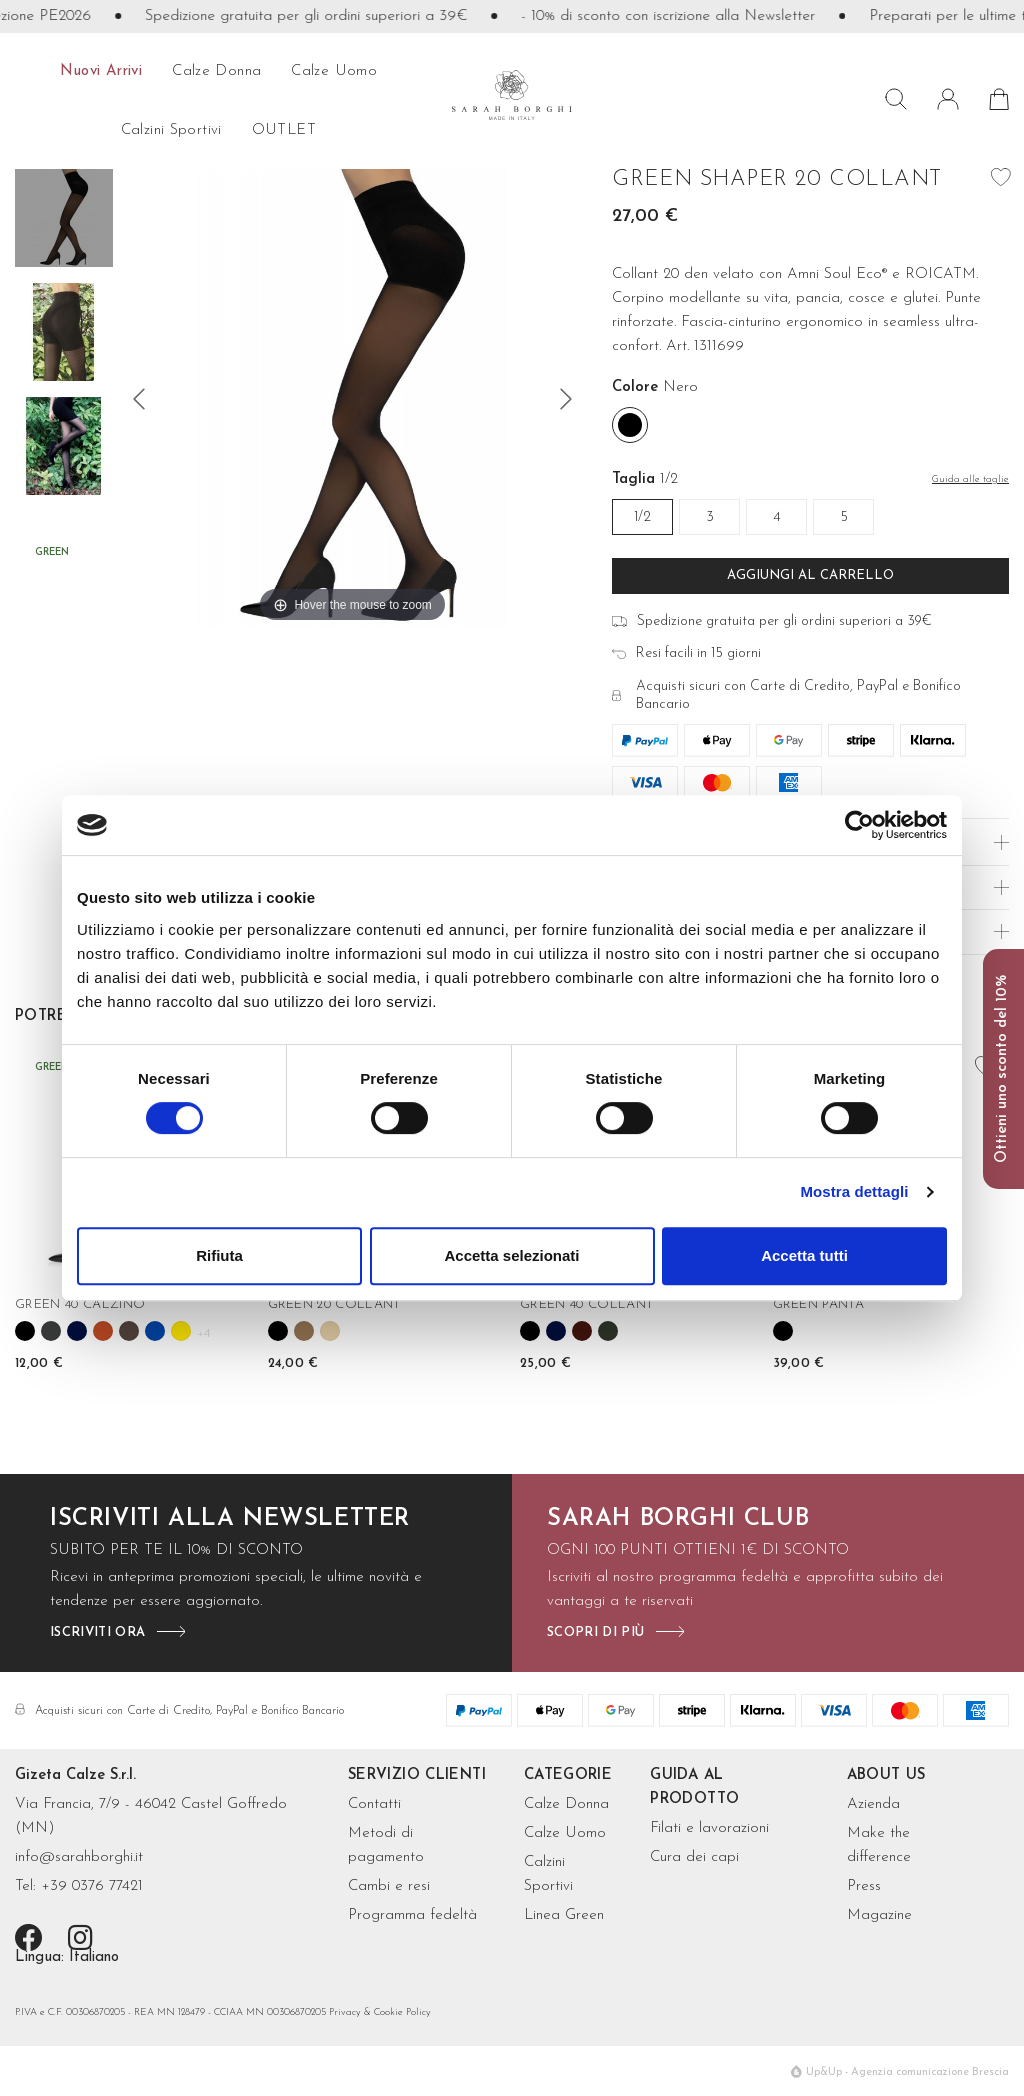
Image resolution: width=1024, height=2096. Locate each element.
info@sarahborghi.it (79, 1857)
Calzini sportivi (171, 130)
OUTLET (284, 130)
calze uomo (334, 71)
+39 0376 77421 (92, 1886)
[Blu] (77, 1331)
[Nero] (630, 425)
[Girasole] (181, 1331)
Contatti (374, 1804)
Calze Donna (566, 1804)
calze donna (216, 71)
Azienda (873, 1804)
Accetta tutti (804, 1255)
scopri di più (595, 1632)
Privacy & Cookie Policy (380, 2012)
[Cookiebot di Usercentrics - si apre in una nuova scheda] (859, 825)
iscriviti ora (97, 1632)
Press (864, 1886)
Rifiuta (219, 1255)
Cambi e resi (389, 1886)
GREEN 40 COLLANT (586, 1304)
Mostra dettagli (854, 1191)
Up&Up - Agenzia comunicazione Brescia (907, 2072)
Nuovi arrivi (101, 71)
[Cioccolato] (129, 1331)
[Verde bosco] (608, 1331)
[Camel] (304, 1331)
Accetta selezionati (511, 1255)
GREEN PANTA (819, 1304)
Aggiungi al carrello (810, 575)
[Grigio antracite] (51, 1331)
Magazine (879, 1915)
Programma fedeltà (412, 1915)
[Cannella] (103, 1331)
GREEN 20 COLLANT (334, 1304)
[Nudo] (330, 1331)
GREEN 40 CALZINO (80, 1304)
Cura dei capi (694, 1857)
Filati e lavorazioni (709, 1828)
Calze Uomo (565, 1833)
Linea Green (564, 1915)
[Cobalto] (155, 1331)
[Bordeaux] (582, 1331)
